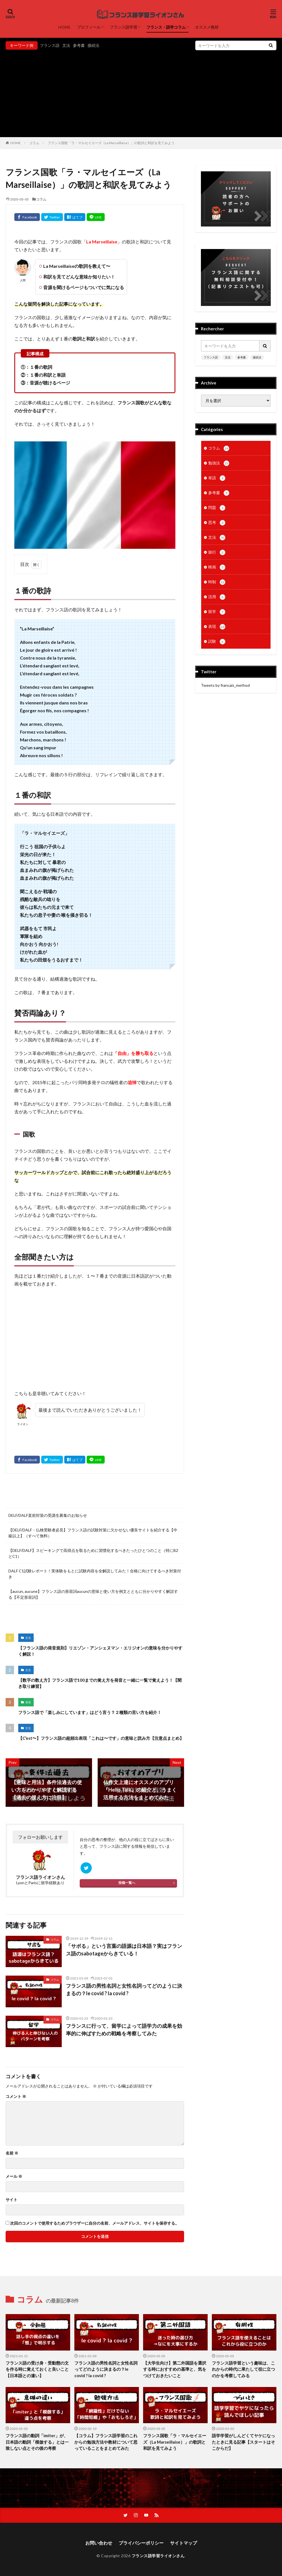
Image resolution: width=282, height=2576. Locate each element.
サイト (11, 2200)
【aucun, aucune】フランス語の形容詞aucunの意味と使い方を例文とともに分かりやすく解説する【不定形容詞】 (93, 1594)
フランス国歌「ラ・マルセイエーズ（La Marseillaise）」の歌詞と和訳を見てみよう (111, 143)
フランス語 (49, 45)
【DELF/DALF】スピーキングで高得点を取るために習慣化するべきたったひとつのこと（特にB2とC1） (93, 1553)
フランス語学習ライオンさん (158, 2555)
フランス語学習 (123, 27)
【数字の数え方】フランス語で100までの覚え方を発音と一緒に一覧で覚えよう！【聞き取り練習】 (100, 1683)
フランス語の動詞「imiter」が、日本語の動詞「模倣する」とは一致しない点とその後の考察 (37, 2442)
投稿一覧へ (126, 1883)
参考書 (79, 45)
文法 (66, 45)
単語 (216, 478)
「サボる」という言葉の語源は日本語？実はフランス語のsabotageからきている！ (124, 1950)
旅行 (216, 552)
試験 (216, 641)
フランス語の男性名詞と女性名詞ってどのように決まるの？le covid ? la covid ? (124, 1989)
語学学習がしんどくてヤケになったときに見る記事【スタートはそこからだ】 (243, 2442)
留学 (216, 612)
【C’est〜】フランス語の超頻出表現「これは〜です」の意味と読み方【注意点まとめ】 (101, 1738)
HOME (64, 27)
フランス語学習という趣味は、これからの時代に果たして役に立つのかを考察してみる (243, 2369)
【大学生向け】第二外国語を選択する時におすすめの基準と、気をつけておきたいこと (174, 2369)
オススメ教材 (207, 27)
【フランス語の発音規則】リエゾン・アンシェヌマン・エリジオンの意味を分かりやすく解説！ (100, 1651)
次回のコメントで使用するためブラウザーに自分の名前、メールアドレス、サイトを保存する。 (94, 2223)
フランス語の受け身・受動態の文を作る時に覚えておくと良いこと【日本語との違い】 (37, 2369)
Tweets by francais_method (225, 685)
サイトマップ (183, 2542)
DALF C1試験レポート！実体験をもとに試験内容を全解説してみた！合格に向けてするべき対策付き (94, 1573)
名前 (12, 2153)
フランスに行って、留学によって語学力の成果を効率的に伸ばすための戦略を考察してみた (124, 2029)
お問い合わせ (98, 2542)
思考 (216, 523)
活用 (216, 597)
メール (14, 2176)
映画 (216, 567)
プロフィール (88, 27)
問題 (216, 508)
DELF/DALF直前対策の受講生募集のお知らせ (47, 1515)
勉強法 (218, 463)
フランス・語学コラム (166, 27)
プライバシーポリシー (141, 2542)
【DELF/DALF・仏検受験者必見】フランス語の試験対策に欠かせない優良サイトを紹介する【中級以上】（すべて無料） (92, 1532)
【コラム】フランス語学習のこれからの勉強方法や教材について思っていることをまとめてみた (105, 2442)
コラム (34, 143)
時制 (216, 582)
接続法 (93, 45)
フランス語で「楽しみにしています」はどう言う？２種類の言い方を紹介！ (89, 1712)
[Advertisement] (141, 92)
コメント (16, 2096)
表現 (28, 1702)
